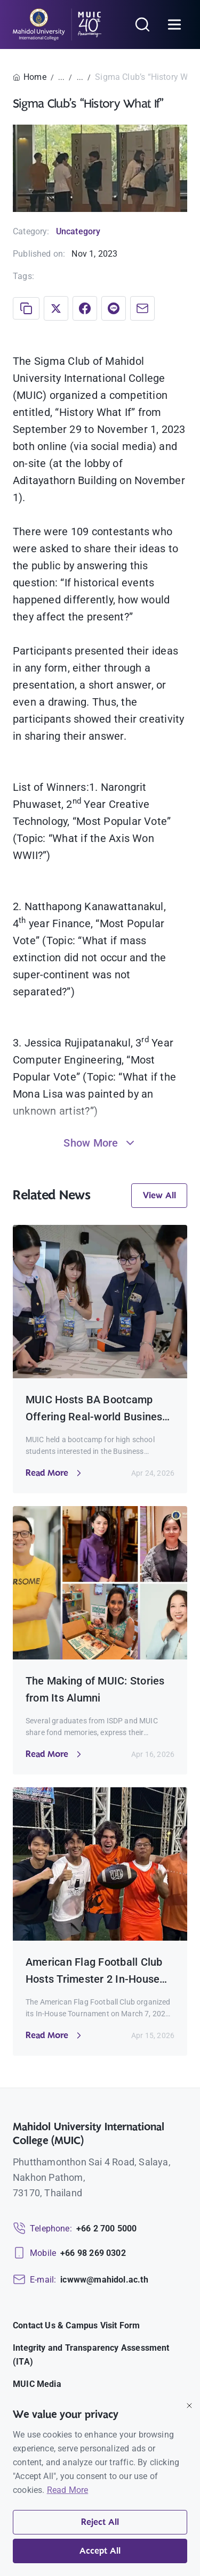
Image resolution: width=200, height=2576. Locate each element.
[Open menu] (174, 24)
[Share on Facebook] (85, 308)
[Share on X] (56, 308)
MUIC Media (37, 2384)
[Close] (189, 2405)
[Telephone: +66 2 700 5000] (75, 2229)
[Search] (142, 24)
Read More (68, 2490)
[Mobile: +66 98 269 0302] (69, 2253)
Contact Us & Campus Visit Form (76, 2325)
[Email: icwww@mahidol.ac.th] (80, 2280)
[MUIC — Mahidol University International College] (57, 24)
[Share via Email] (142, 308)
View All (159, 1196)
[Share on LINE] (113, 308)
